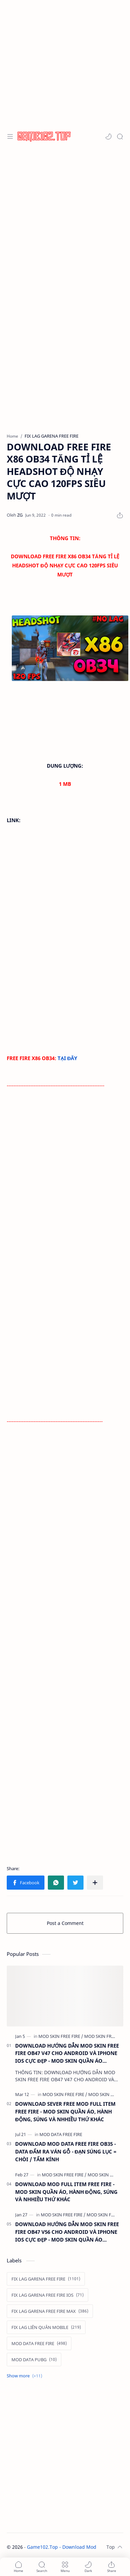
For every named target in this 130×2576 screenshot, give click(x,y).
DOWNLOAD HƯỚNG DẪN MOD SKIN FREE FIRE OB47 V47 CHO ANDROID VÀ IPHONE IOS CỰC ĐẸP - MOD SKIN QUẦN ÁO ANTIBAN (67, 2053)
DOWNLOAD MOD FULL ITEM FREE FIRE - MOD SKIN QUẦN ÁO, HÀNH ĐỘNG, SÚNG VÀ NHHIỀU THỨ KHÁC (66, 2192)
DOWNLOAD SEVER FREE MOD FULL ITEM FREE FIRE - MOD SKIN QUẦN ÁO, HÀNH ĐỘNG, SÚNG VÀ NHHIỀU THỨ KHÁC (65, 2111)
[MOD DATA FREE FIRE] (60, 2134)
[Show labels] (26, 2375)
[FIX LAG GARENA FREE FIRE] (46, 2279)
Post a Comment (65, 1923)
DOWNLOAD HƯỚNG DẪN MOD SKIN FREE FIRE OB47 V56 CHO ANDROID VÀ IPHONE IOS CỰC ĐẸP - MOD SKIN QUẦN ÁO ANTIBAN (67, 2232)
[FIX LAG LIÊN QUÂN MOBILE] (46, 2327)
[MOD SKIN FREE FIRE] (60, 2036)
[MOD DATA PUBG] (34, 2359)
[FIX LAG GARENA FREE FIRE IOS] (47, 2295)
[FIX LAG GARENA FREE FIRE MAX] (50, 2311)
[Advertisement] (63, 63)
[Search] (120, 136)
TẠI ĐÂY (67, 1058)
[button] (108, 136)
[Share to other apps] (95, 1883)
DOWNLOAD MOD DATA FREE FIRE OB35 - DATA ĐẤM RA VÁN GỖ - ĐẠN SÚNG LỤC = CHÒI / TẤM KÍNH (66, 2151)
